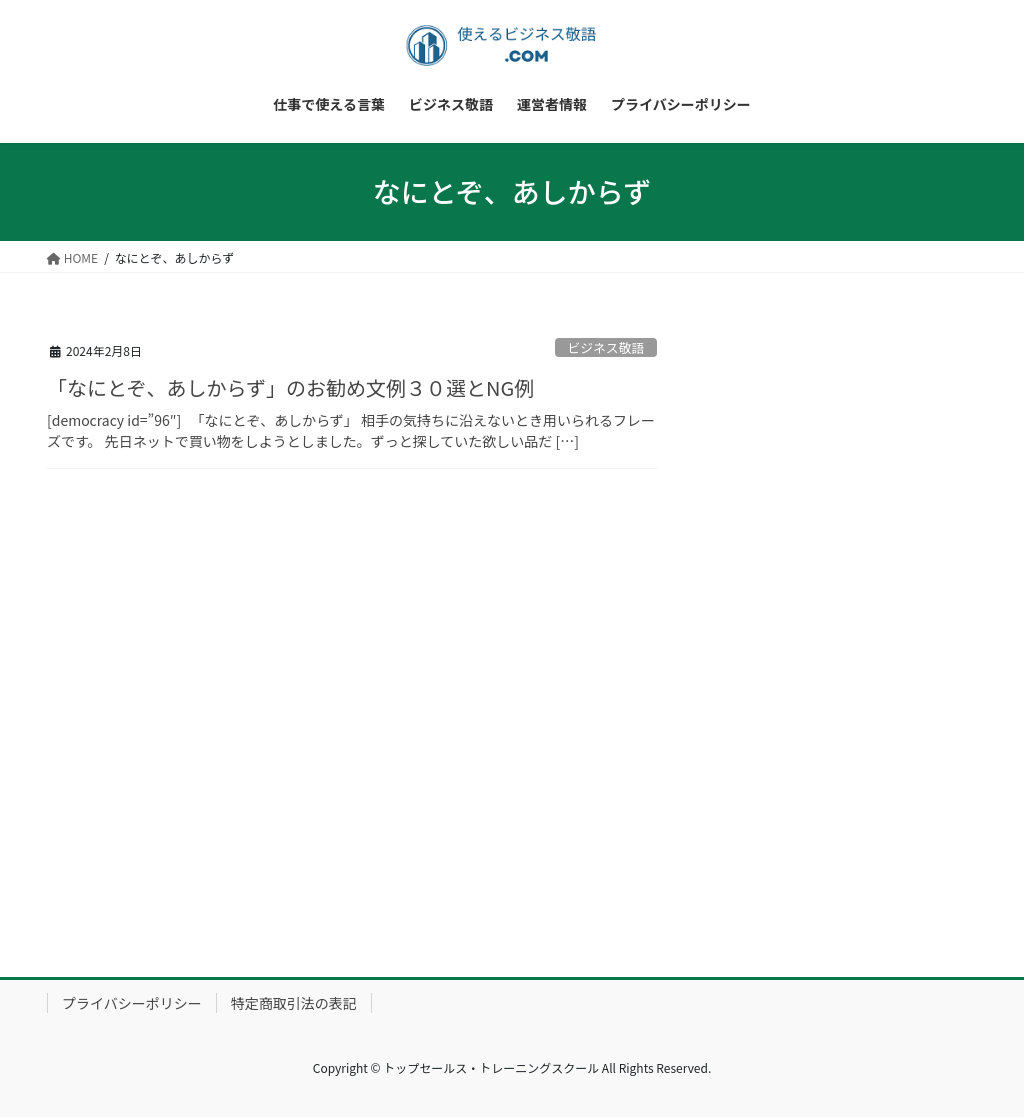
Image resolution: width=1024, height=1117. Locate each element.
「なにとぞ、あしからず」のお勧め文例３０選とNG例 (290, 387)
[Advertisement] (856, 621)
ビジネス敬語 (605, 347)
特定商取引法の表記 (294, 1003)
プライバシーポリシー (132, 1003)
